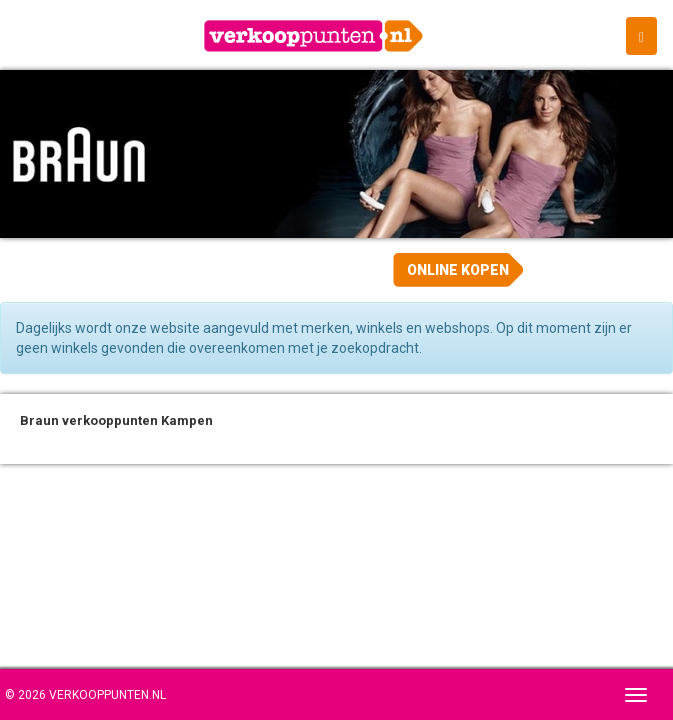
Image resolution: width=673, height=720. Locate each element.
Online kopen (458, 270)
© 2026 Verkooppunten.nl (85, 695)
